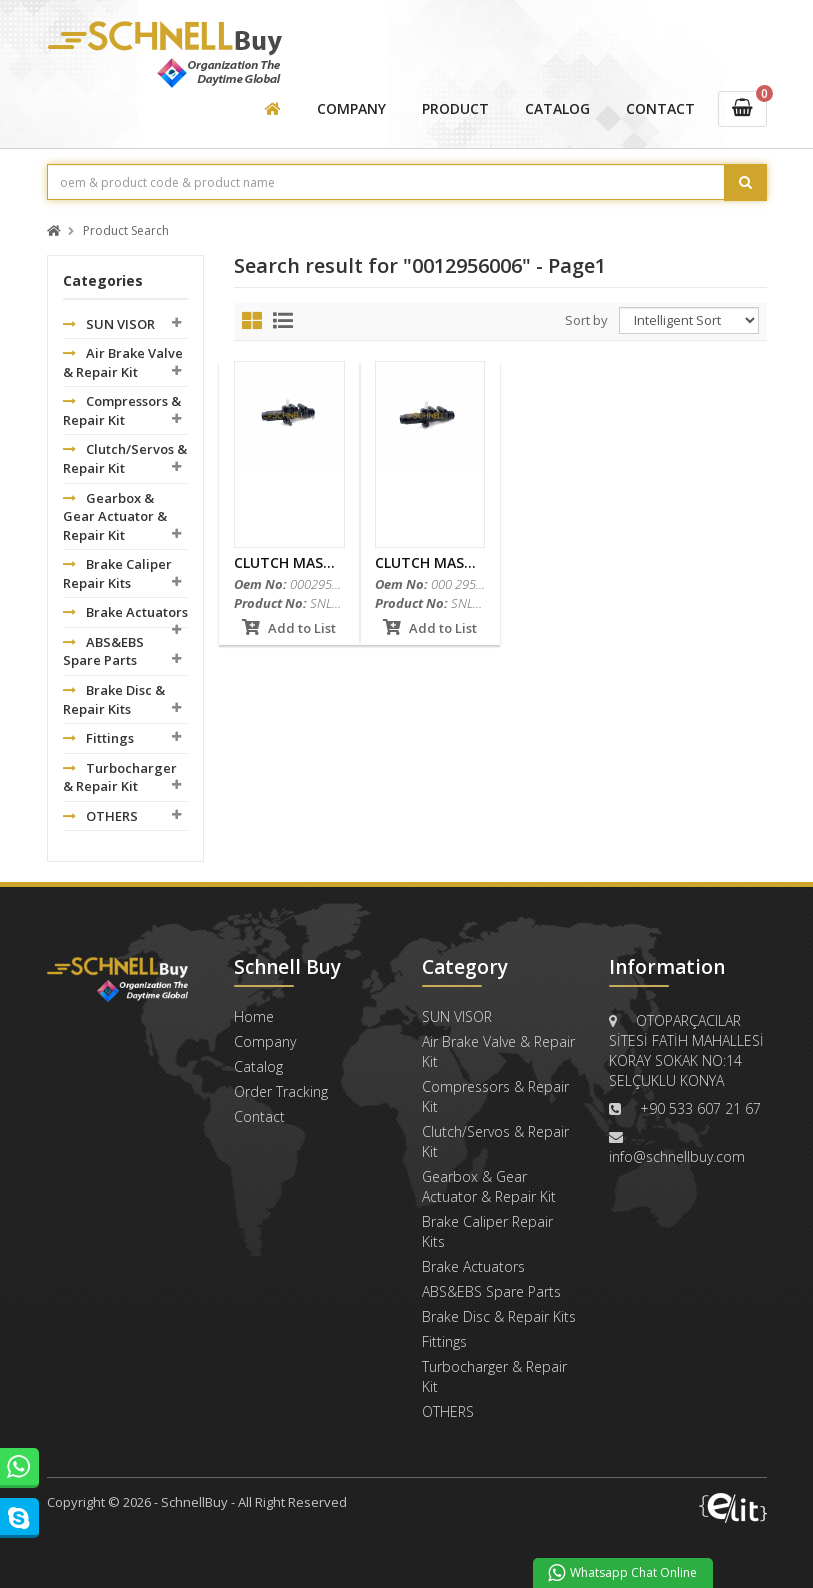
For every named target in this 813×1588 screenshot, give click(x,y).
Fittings (98, 738)
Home (254, 1016)
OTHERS (100, 816)
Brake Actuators (125, 612)
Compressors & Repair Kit (122, 410)
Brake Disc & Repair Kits (114, 699)
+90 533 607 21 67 (700, 1108)
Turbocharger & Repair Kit (120, 777)
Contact (259, 1116)
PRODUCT (455, 108)
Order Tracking (281, 1091)
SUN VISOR (109, 324)
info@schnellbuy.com (677, 1156)
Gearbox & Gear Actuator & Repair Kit (115, 516)
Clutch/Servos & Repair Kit (125, 458)
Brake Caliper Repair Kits (117, 573)
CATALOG (557, 108)
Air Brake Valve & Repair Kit (123, 362)
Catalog (258, 1066)
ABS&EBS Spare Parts (103, 651)
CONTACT (660, 108)
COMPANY (351, 108)
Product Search (126, 231)
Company (265, 1041)
